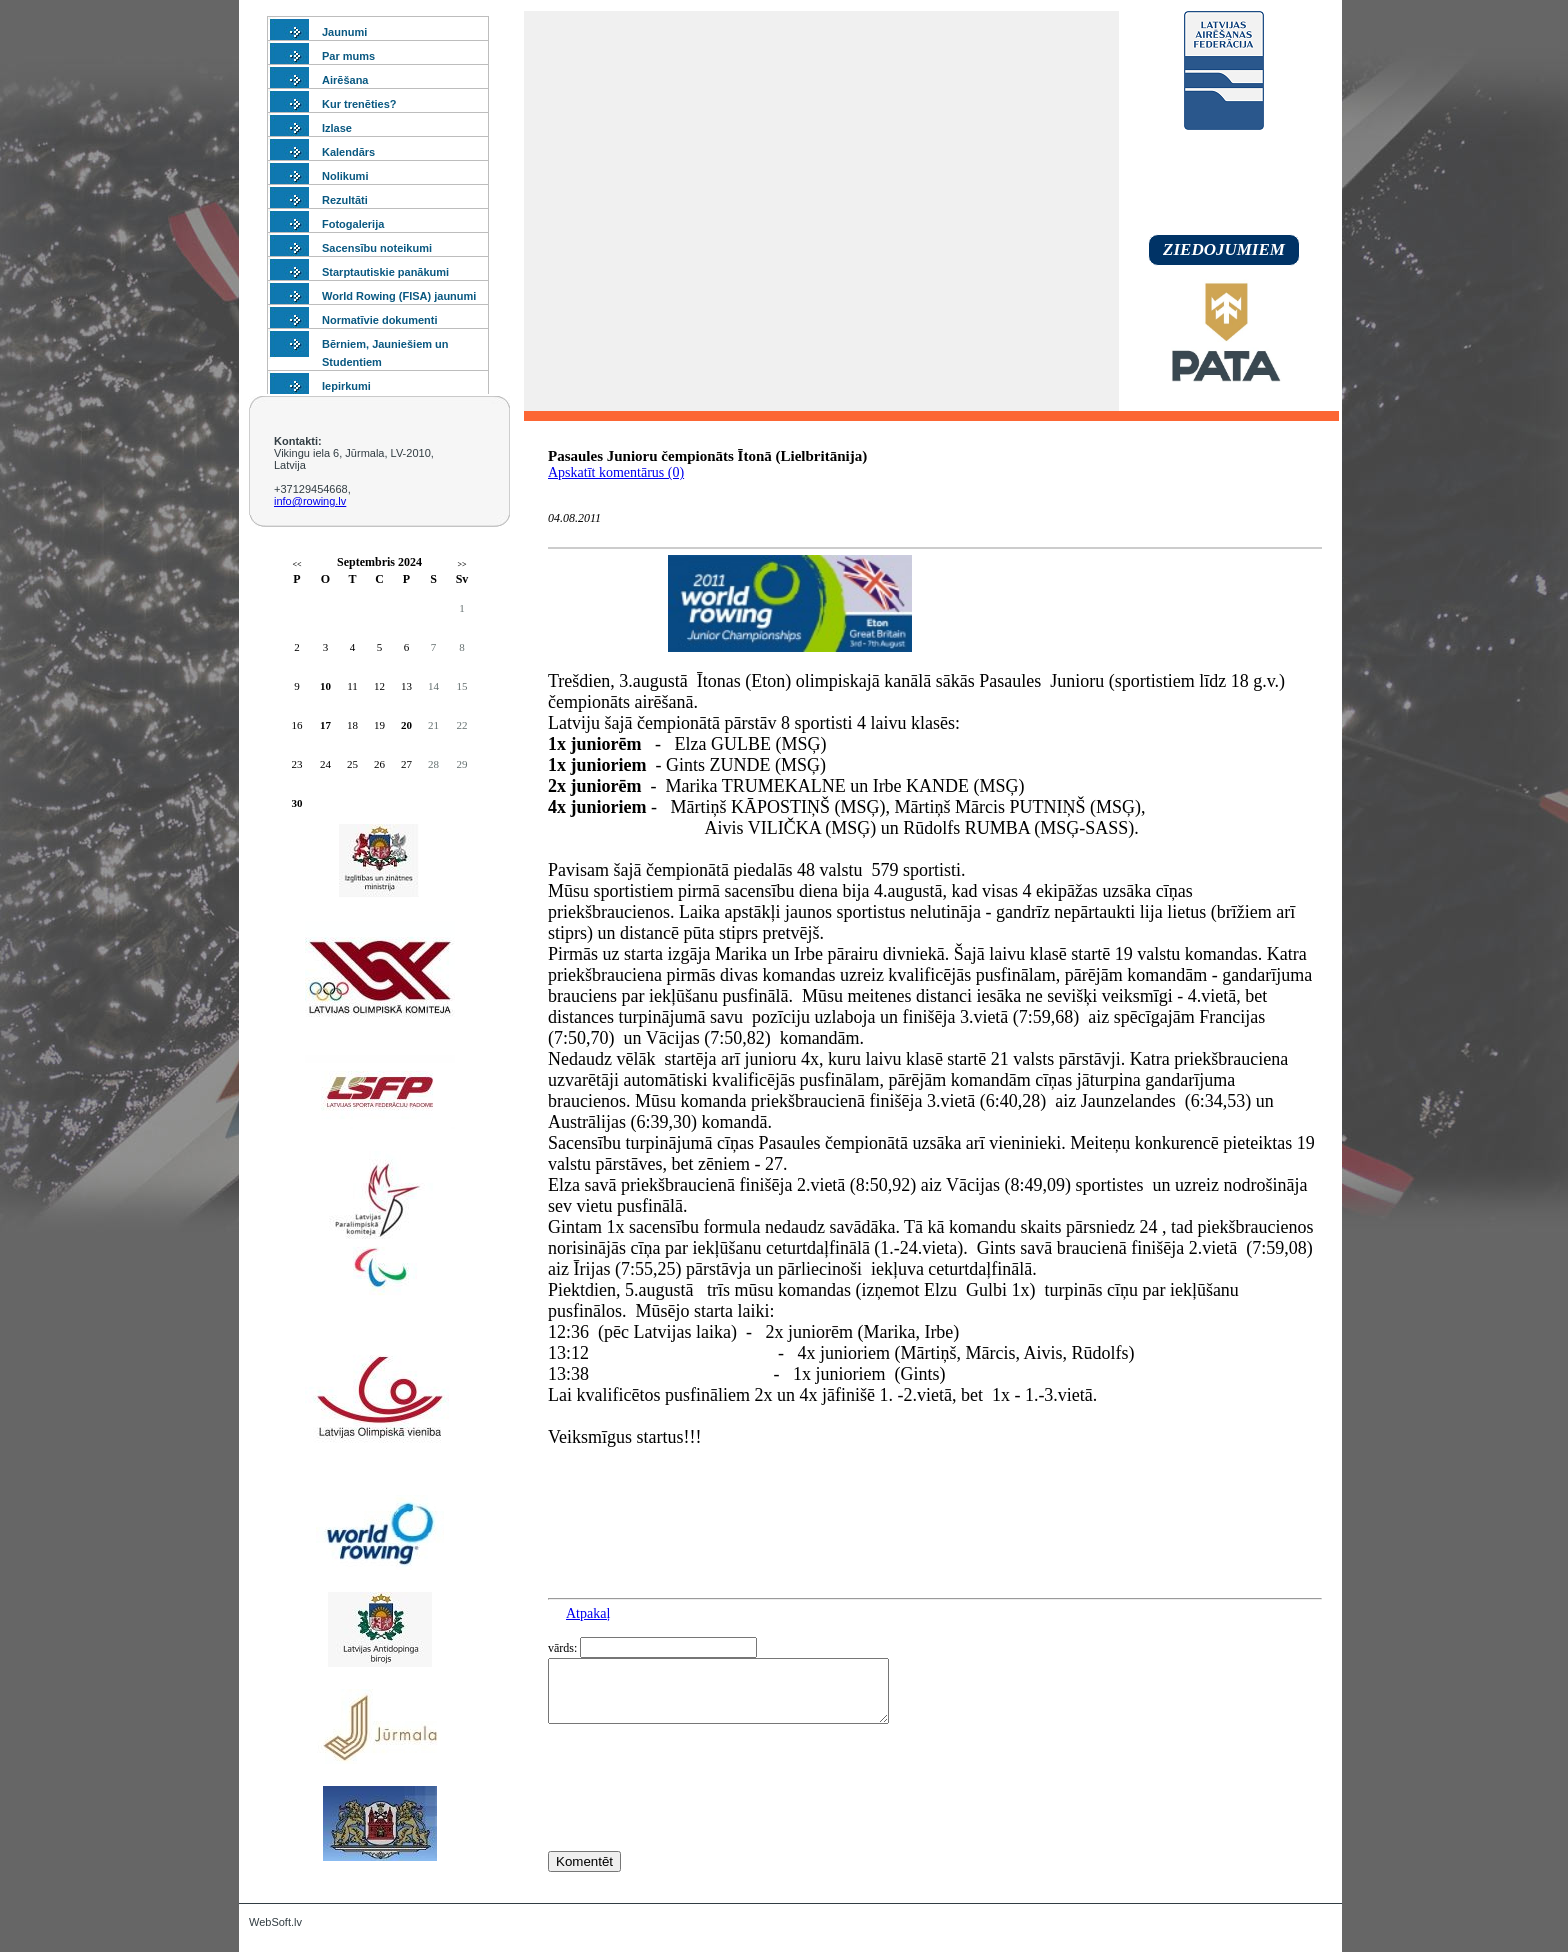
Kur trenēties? (359, 104)
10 (325, 686)
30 (297, 803)
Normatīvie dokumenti (380, 320)
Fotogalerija (353, 224)
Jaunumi (344, 32)
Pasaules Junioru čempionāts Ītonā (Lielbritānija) (707, 456)
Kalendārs (348, 152)
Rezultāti (345, 200)
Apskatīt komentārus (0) (616, 472)
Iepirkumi (346, 386)
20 (406, 725)
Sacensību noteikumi (377, 248)
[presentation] (700, 1824)
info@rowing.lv (310, 501)
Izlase (337, 128)
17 (325, 725)
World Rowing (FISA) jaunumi (399, 296)
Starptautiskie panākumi (385, 272)
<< (296, 564)
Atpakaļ (588, 1613)
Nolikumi (345, 176)
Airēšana (345, 80)
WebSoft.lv (275, 1922)
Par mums (348, 56)
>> (461, 564)
